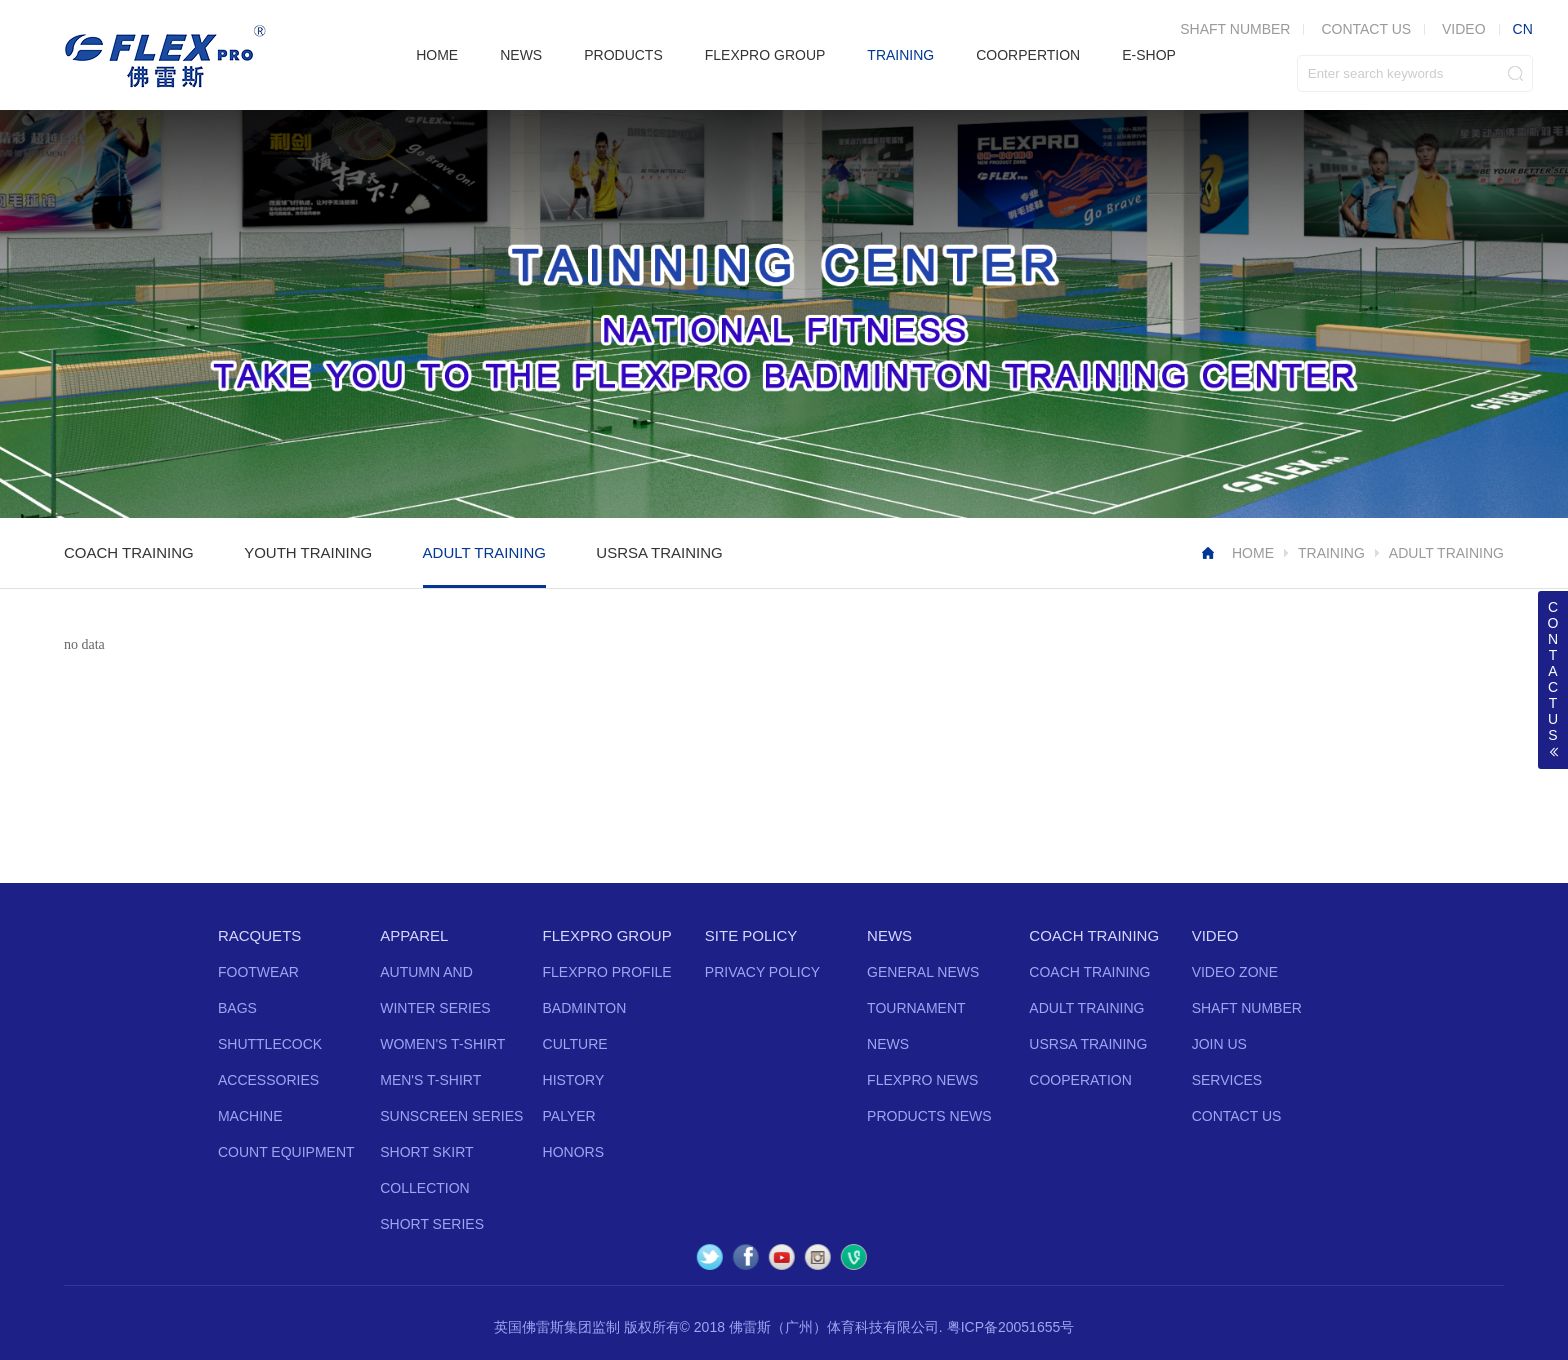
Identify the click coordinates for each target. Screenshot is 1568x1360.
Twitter (710, 1257)
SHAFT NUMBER (1235, 29)
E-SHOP (1149, 55)
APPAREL (414, 935)
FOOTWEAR (258, 972)
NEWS (521, 55)
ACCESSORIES (268, 1080)
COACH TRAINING (129, 552)
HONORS (573, 1152)
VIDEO (1464, 29)
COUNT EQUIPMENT (286, 1152)
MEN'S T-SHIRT (430, 1080)
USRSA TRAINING (659, 552)
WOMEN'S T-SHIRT (442, 1044)
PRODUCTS (623, 55)
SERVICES (1227, 1080)
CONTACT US (1366, 29)
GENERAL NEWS (923, 972)
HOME (437, 55)
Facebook (746, 1257)
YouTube (782, 1257)
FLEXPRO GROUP (765, 55)
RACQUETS (259, 935)
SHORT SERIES (432, 1224)
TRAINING (900, 55)
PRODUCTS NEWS (929, 1116)
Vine (854, 1257)
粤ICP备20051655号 (1011, 1327)
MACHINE (250, 1116)
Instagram (818, 1257)
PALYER (569, 1116)
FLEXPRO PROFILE (607, 972)
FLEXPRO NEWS (922, 1080)
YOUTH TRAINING (308, 552)
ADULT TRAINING (484, 552)
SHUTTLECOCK (270, 1044)
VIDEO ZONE (1235, 972)
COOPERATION (1080, 1080)
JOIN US (1219, 1044)
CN (1523, 29)
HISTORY (574, 1080)
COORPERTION (1028, 55)
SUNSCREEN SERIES (451, 1116)
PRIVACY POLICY (762, 972)
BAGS (237, 1008)
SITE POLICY (751, 935)
